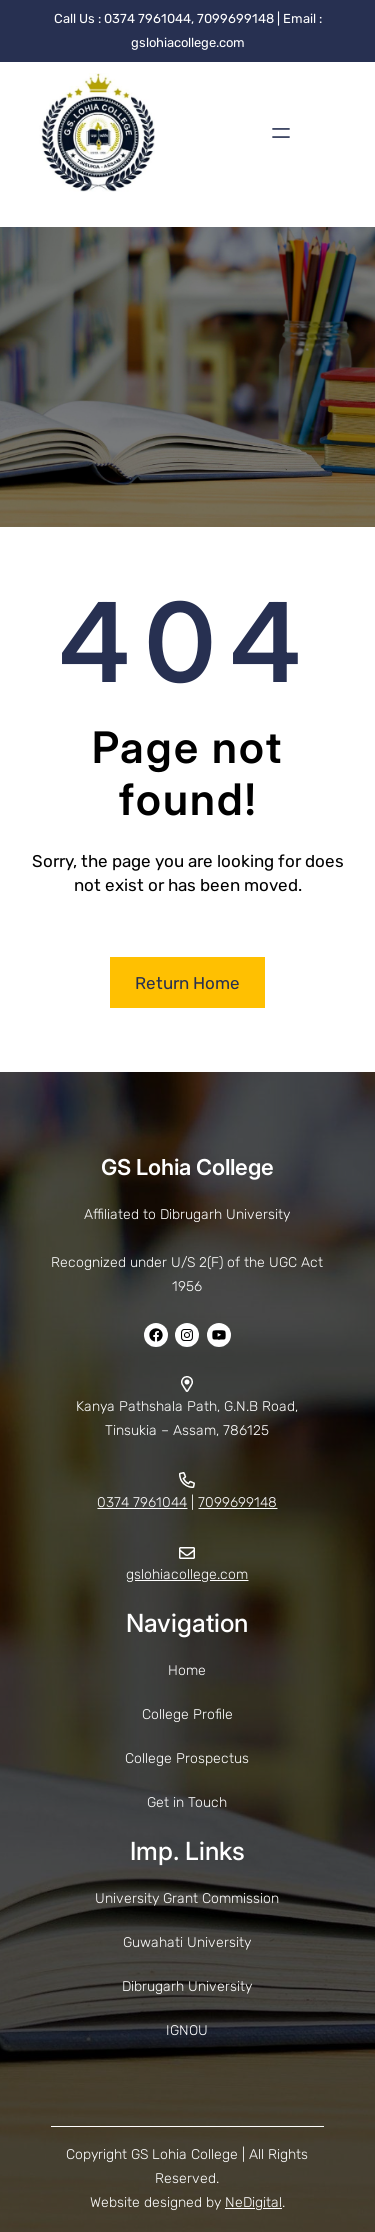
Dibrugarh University (187, 1986)
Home (187, 1670)
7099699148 (237, 1502)
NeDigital (253, 2202)
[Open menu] (281, 133)
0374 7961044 (142, 1502)
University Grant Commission (187, 1898)
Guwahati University (187, 1942)
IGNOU (187, 2030)
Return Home (187, 983)
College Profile (187, 1714)
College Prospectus (187, 1758)
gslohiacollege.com (187, 1574)
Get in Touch (187, 1802)
